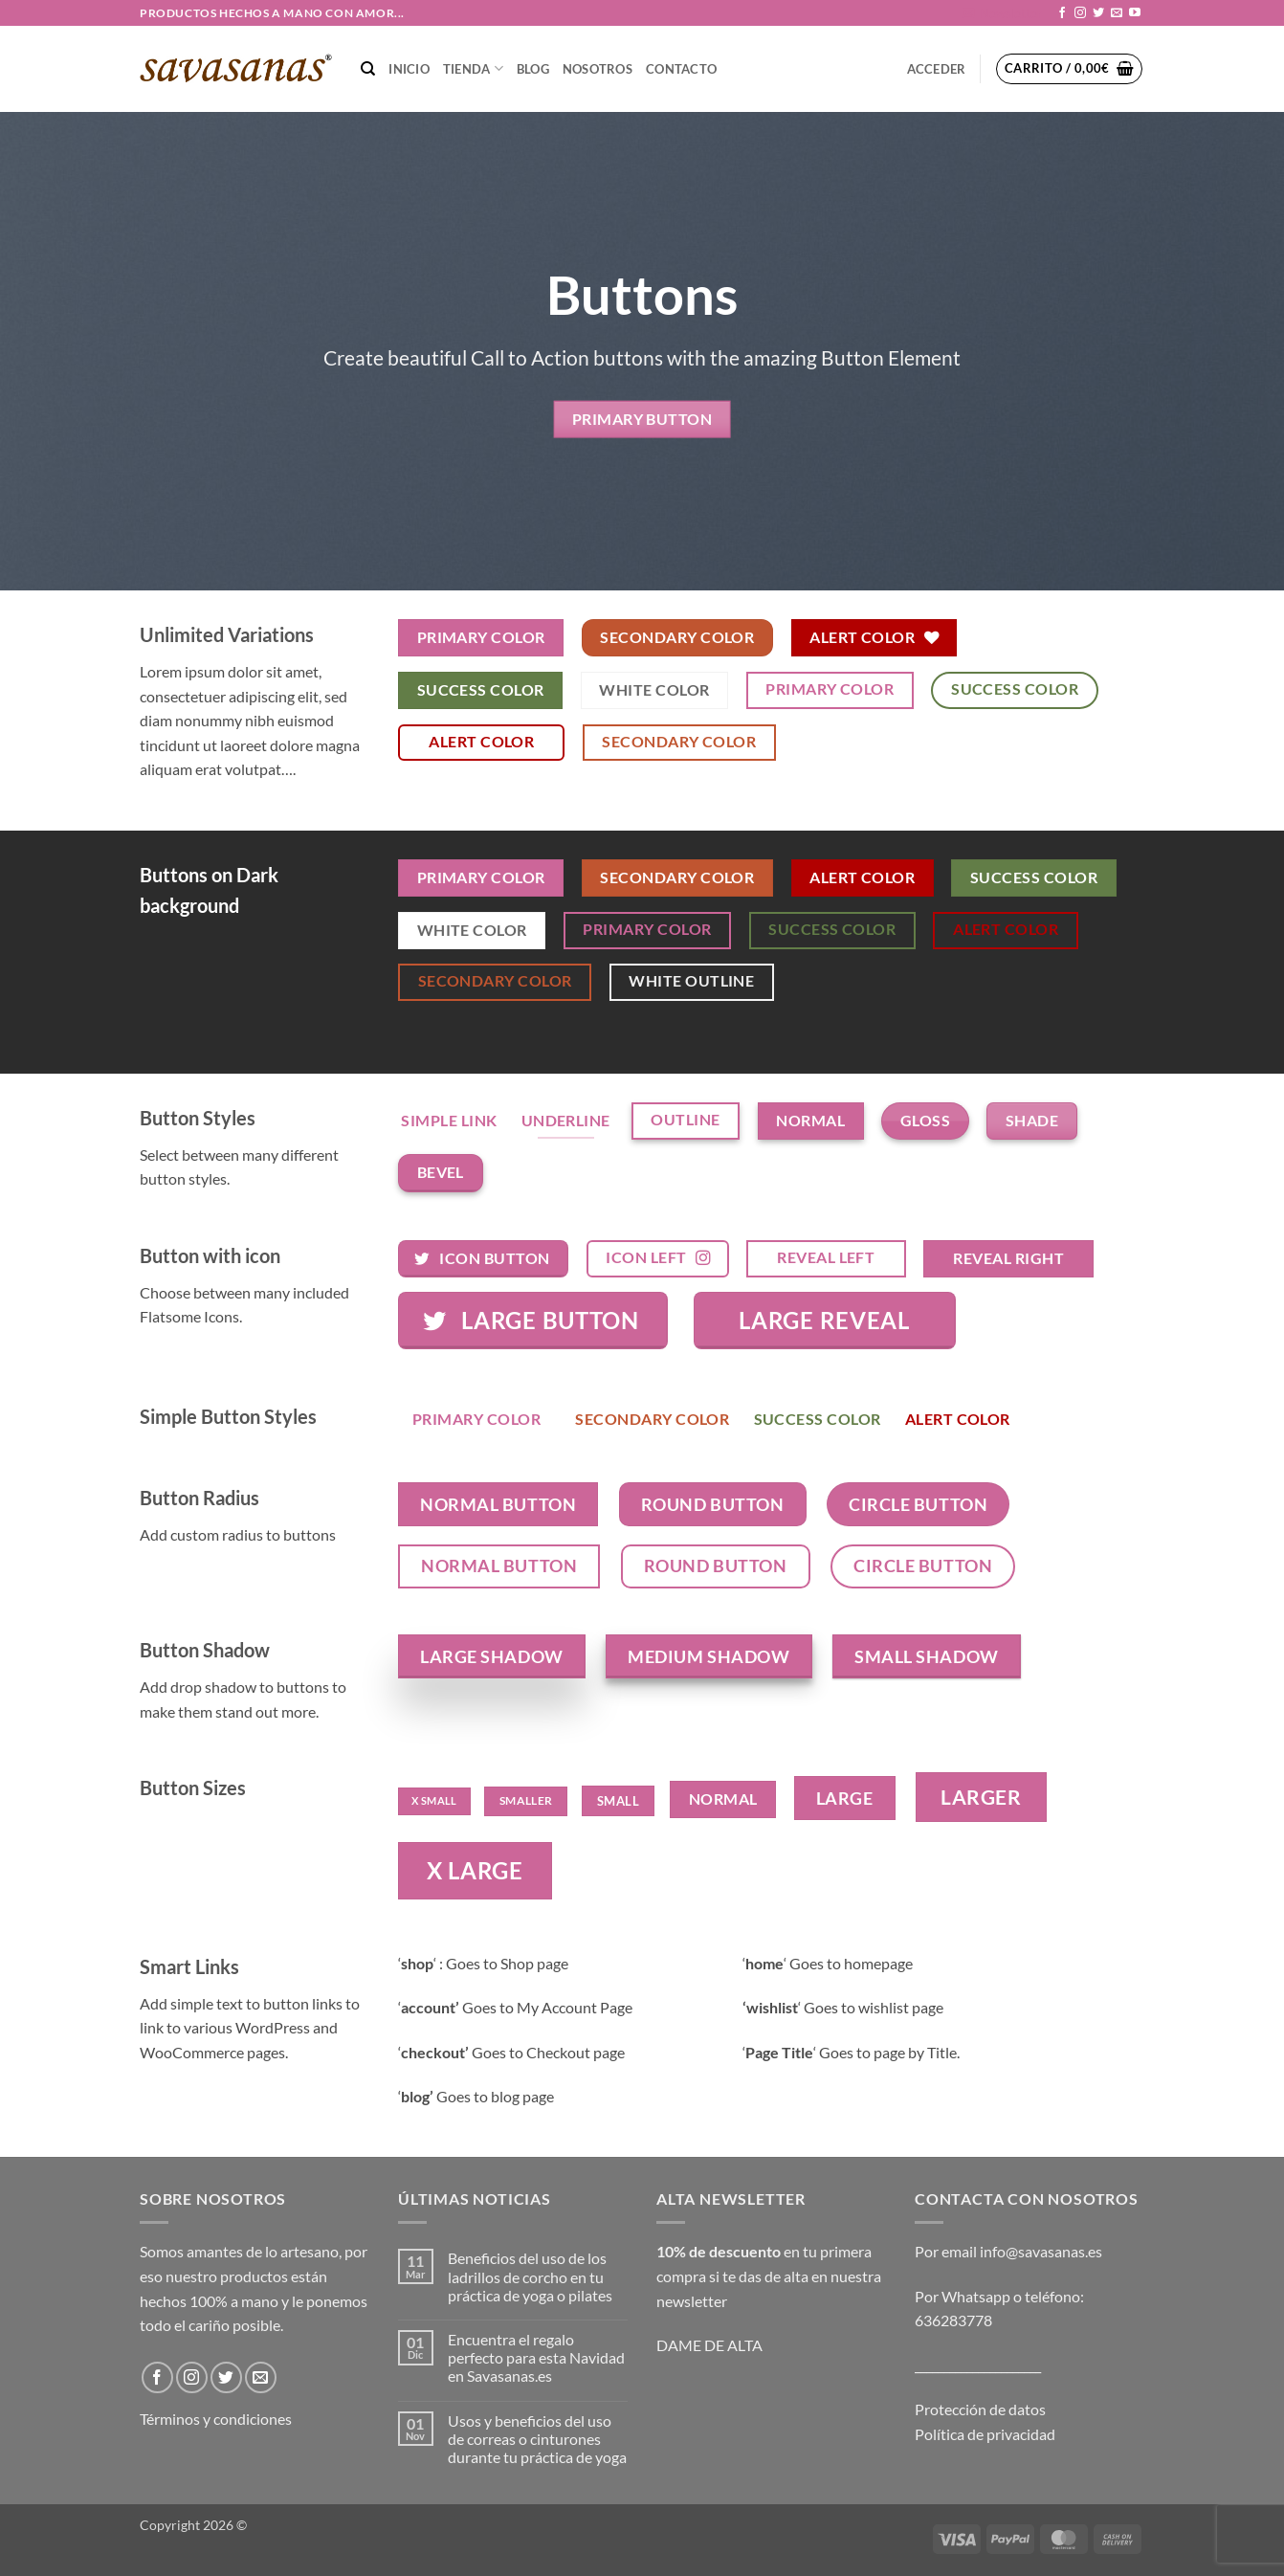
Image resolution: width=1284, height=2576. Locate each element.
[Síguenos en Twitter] (1098, 13)
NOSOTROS (597, 69)
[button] (1002, 13)
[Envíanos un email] (1116, 13)
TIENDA (473, 68)
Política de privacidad (985, 2434)
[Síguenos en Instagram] (1080, 13)
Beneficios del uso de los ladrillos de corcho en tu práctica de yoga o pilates (530, 2276)
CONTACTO (681, 69)
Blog (533, 69)
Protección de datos (980, 2409)
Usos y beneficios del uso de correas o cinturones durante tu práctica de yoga (537, 2438)
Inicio (409, 69)
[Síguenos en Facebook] (1062, 13)
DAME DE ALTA (709, 2345)
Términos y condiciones (216, 2418)
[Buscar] (368, 69)
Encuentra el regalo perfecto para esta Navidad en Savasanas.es (536, 2357)
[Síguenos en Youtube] (1134, 13)
